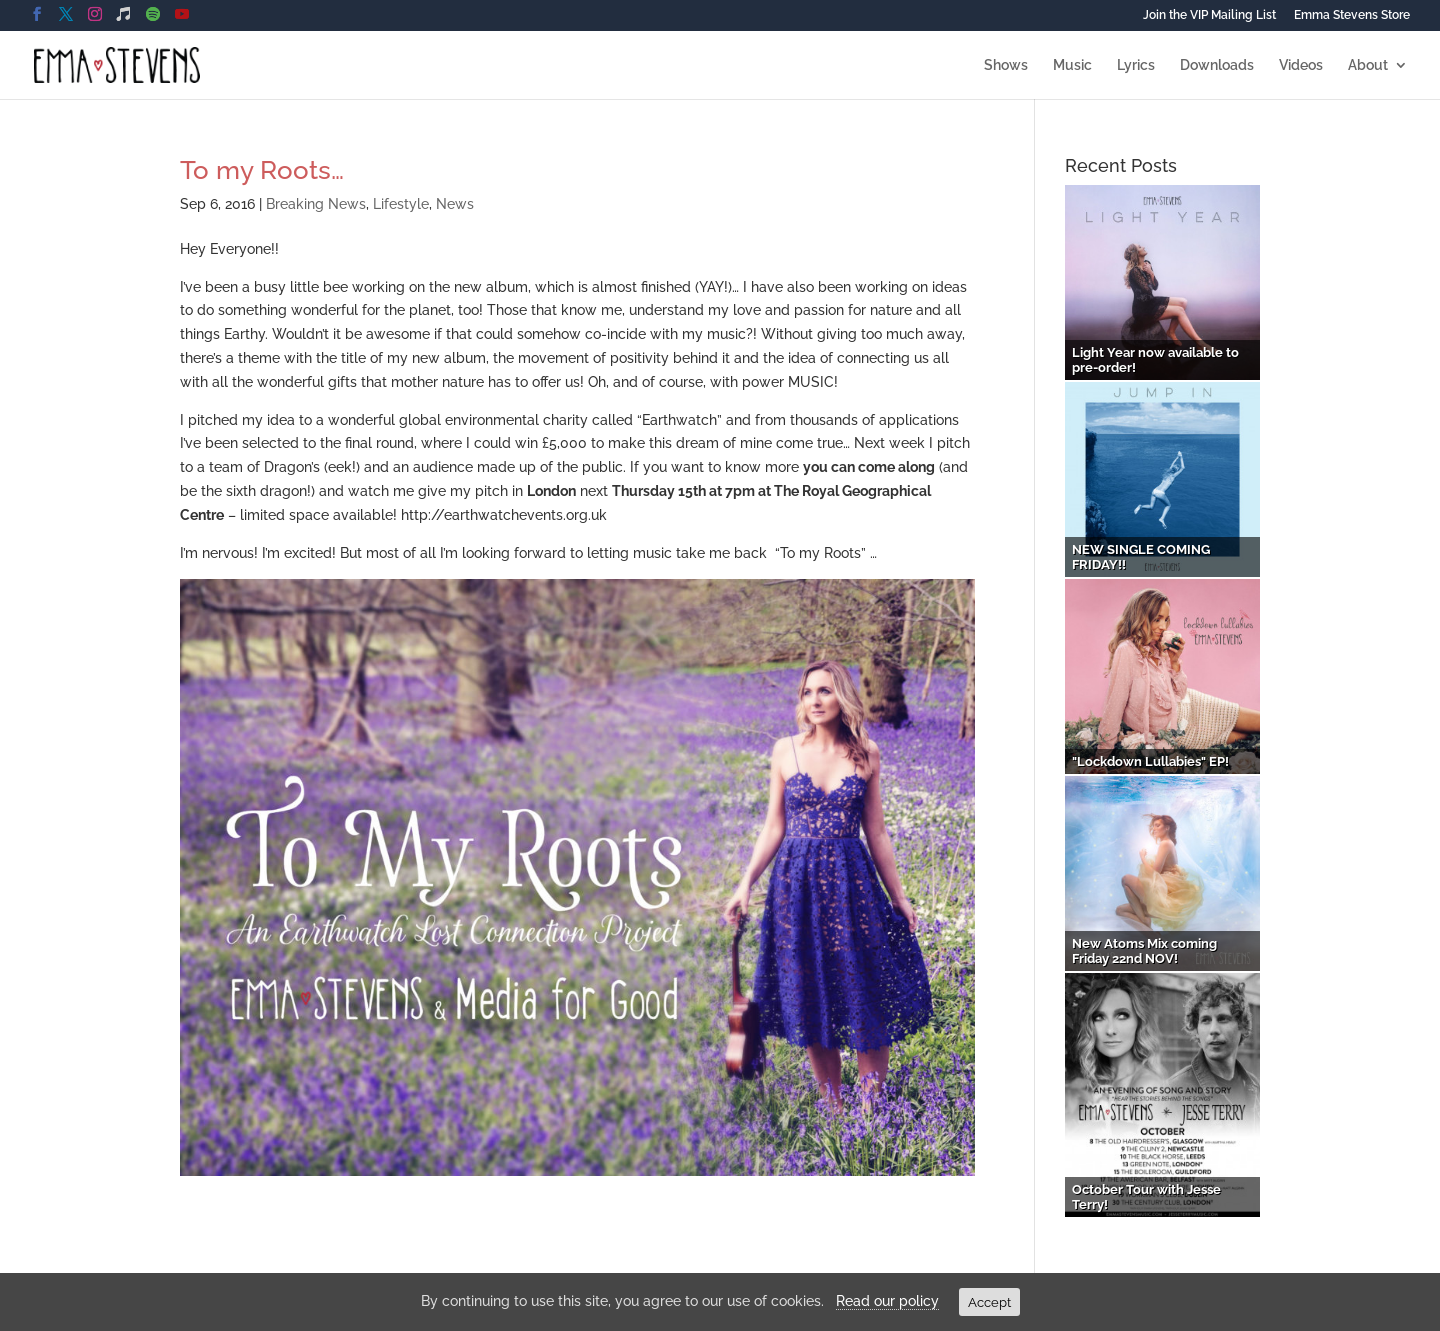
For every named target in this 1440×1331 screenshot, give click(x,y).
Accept (989, 1302)
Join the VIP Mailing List (1209, 15)
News (455, 204)
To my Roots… (262, 170)
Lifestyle (401, 204)
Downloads (1217, 65)
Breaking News (316, 204)
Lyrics (1136, 65)
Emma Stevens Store (1352, 15)
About (1368, 65)
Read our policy (887, 1301)
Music (1072, 65)
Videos (1301, 65)
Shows (1006, 65)
